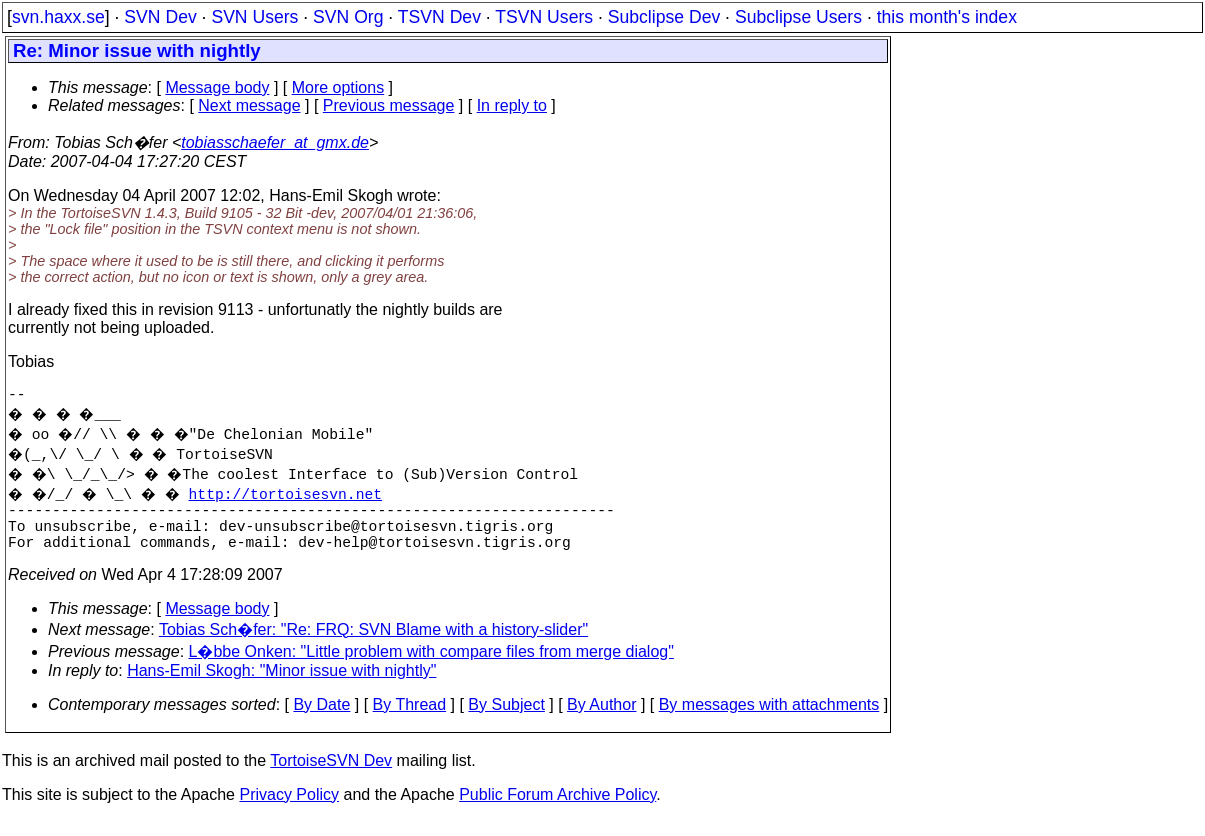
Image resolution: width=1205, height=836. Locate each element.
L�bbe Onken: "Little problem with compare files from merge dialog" (431, 667)
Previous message (389, 105)
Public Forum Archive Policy (557, 810)
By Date (321, 720)
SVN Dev (160, 17)
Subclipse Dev (664, 17)
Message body (217, 87)
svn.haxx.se (58, 17)
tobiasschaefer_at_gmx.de (275, 142)
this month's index (947, 17)
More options (338, 87)
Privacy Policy (289, 810)
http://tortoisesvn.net (297, 497)
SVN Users (254, 17)
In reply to (512, 105)
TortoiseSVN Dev (331, 776)
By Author (601, 720)
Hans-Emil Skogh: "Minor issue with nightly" (281, 686)
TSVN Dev (439, 17)
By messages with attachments (769, 720)
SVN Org (348, 17)
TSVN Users (544, 17)
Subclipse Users (798, 17)
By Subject (506, 720)
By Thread (410, 720)
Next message (249, 105)
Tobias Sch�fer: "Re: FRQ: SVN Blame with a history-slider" (373, 645)
